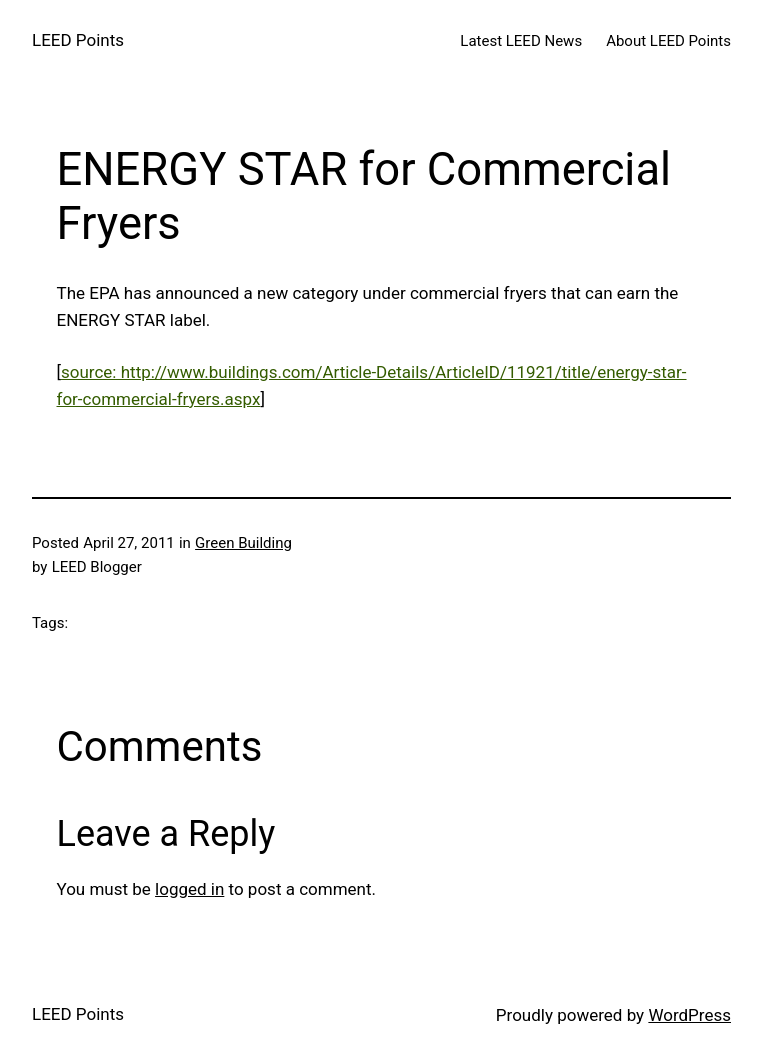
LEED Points (78, 40)
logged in (189, 889)
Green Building (243, 543)
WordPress (689, 1015)
